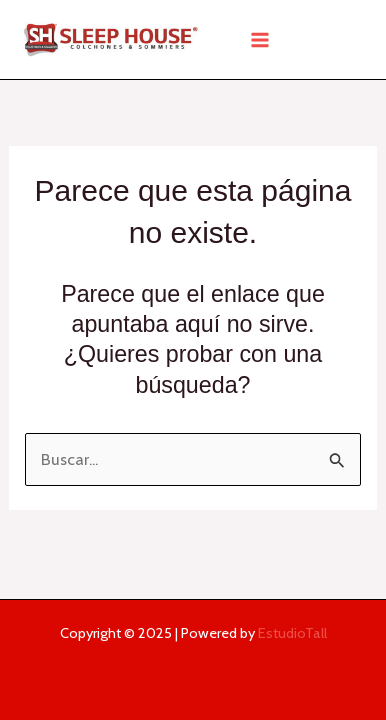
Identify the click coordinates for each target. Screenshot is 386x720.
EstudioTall (292, 633)
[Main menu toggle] (259, 39)
